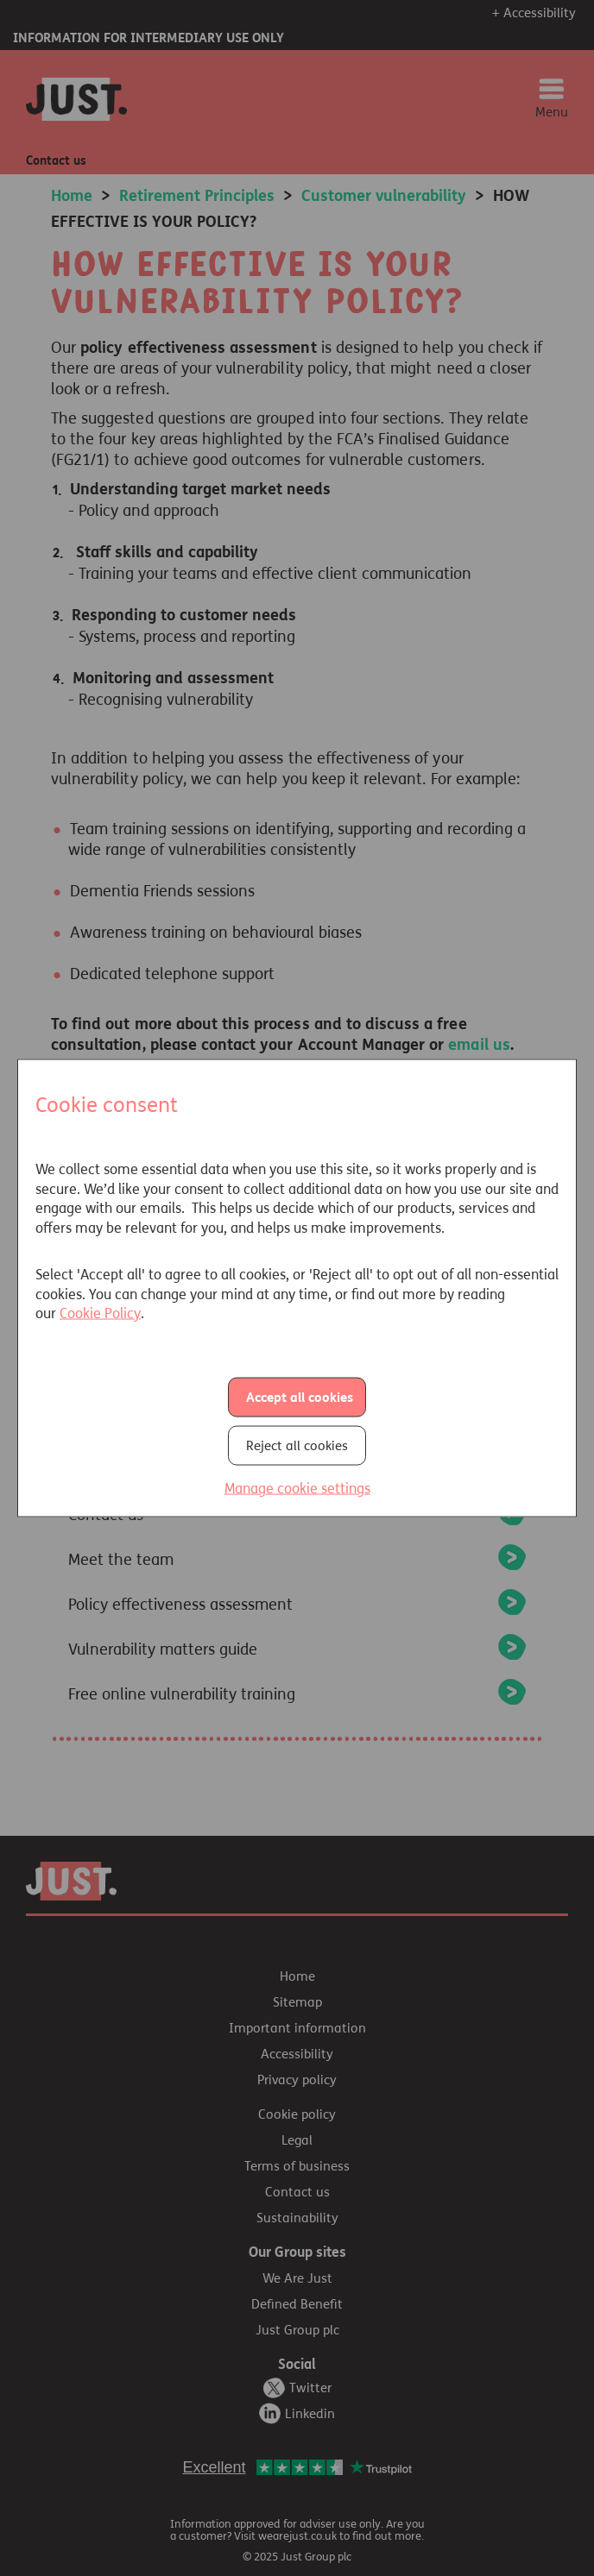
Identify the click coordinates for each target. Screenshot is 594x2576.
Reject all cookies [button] (297, 1445)
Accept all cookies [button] (299, 1396)
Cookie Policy (100, 1313)
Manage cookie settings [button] (297, 1488)
